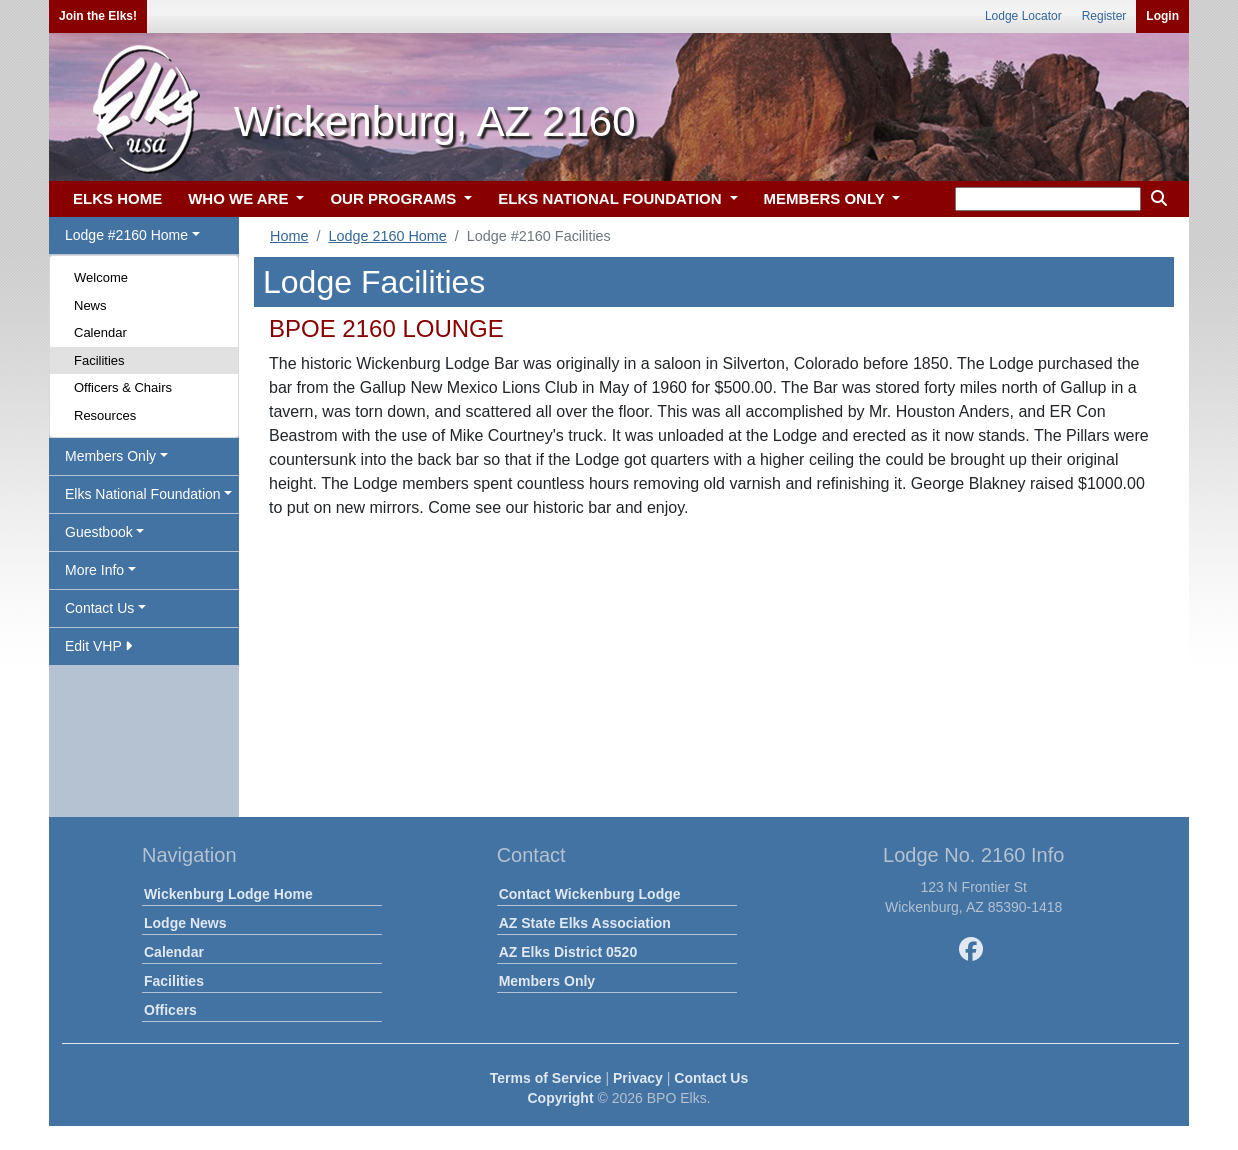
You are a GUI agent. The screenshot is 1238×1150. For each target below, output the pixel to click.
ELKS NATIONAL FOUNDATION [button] (612, 198)
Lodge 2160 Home (387, 236)
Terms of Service (546, 1078)
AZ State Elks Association (585, 923)
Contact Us (711, 1078)
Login (1162, 16)
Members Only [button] (110, 456)
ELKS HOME (117, 198)
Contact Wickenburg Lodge (590, 894)
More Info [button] (94, 570)
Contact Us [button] (99, 608)
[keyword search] (1048, 199)
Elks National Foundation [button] (143, 494)
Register (1104, 16)
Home (289, 236)
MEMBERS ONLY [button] (826, 198)
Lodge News (185, 923)
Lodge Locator (1023, 16)
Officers (170, 1010)
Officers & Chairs (123, 387)
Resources (105, 415)
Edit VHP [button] (98, 646)
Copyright (560, 1098)
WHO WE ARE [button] (240, 198)
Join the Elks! (98, 16)
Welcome (101, 277)
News (90, 305)
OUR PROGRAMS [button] (395, 198)
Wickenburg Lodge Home (228, 894)
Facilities (99, 360)
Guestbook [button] (99, 532)
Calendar (100, 332)
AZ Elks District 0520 (568, 952)
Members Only (547, 981)
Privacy (638, 1078)
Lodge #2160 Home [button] (126, 235)
